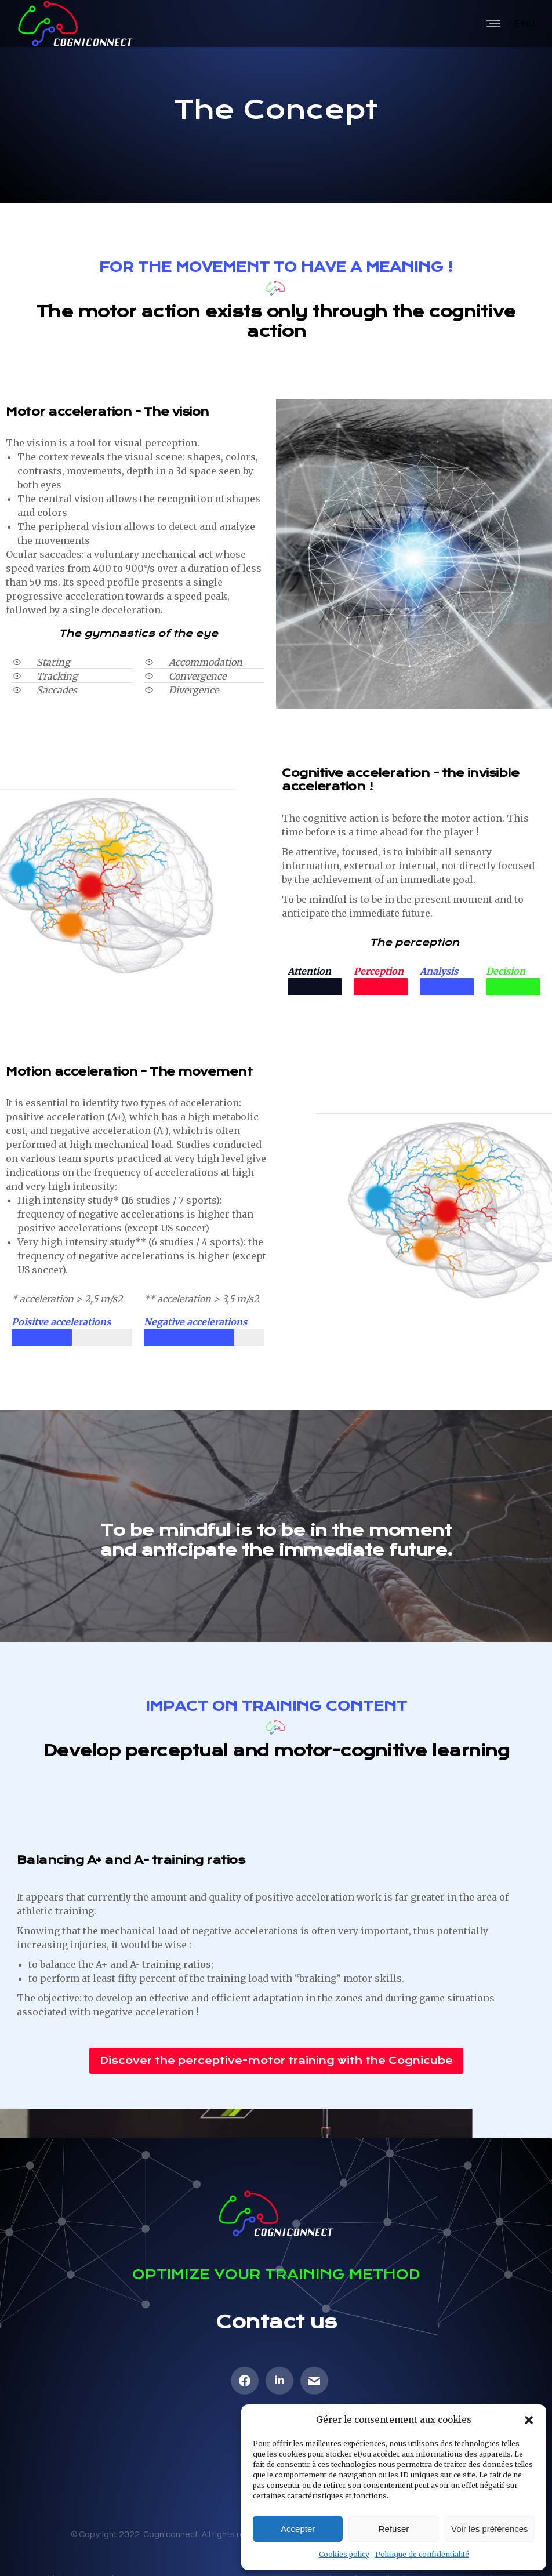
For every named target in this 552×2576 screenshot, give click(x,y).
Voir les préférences (489, 2529)
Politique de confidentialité (422, 2554)
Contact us (276, 2322)
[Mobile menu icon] (508, 24)
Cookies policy (344, 2554)
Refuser (394, 2529)
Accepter (298, 2529)
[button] (529, 2420)
